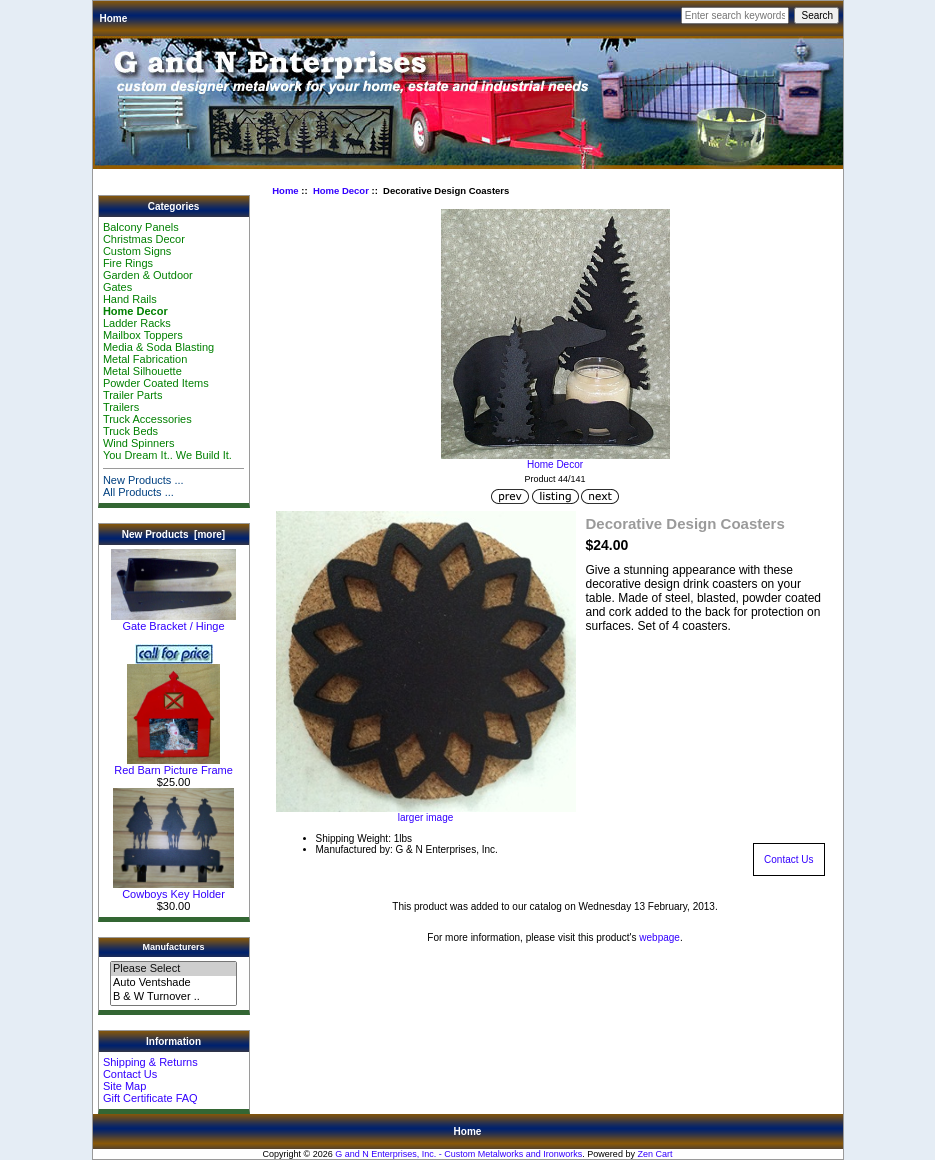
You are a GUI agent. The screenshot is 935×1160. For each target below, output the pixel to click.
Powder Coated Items (156, 383)
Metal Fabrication (145, 359)
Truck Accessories (147, 419)
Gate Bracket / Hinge (173, 621)
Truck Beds (130, 431)
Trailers (121, 407)
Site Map (124, 1086)
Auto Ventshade (173, 983)
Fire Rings (128, 263)
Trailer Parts (133, 395)
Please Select (173, 969)
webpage (659, 937)
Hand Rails (130, 299)
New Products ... (143, 480)
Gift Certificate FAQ (150, 1098)
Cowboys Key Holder (173, 889)
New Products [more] (173, 534)
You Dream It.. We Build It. (167, 455)
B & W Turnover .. (173, 997)
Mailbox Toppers (143, 335)
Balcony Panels (141, 227)
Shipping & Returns (150, 1062)
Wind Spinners (139, 443)
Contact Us (130, 1074)
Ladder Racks (137, 323)
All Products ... (138, 492)
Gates (117, 287)
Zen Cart (654, 1154)
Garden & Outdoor (148, 275)
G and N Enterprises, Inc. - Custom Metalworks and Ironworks (458, 1154)
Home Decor (341, 190)
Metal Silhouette (142, 371)
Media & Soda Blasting (158, 347)
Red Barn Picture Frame (173, 765)
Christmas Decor (144, 239)
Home (114, 18)
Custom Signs (137, 251)
